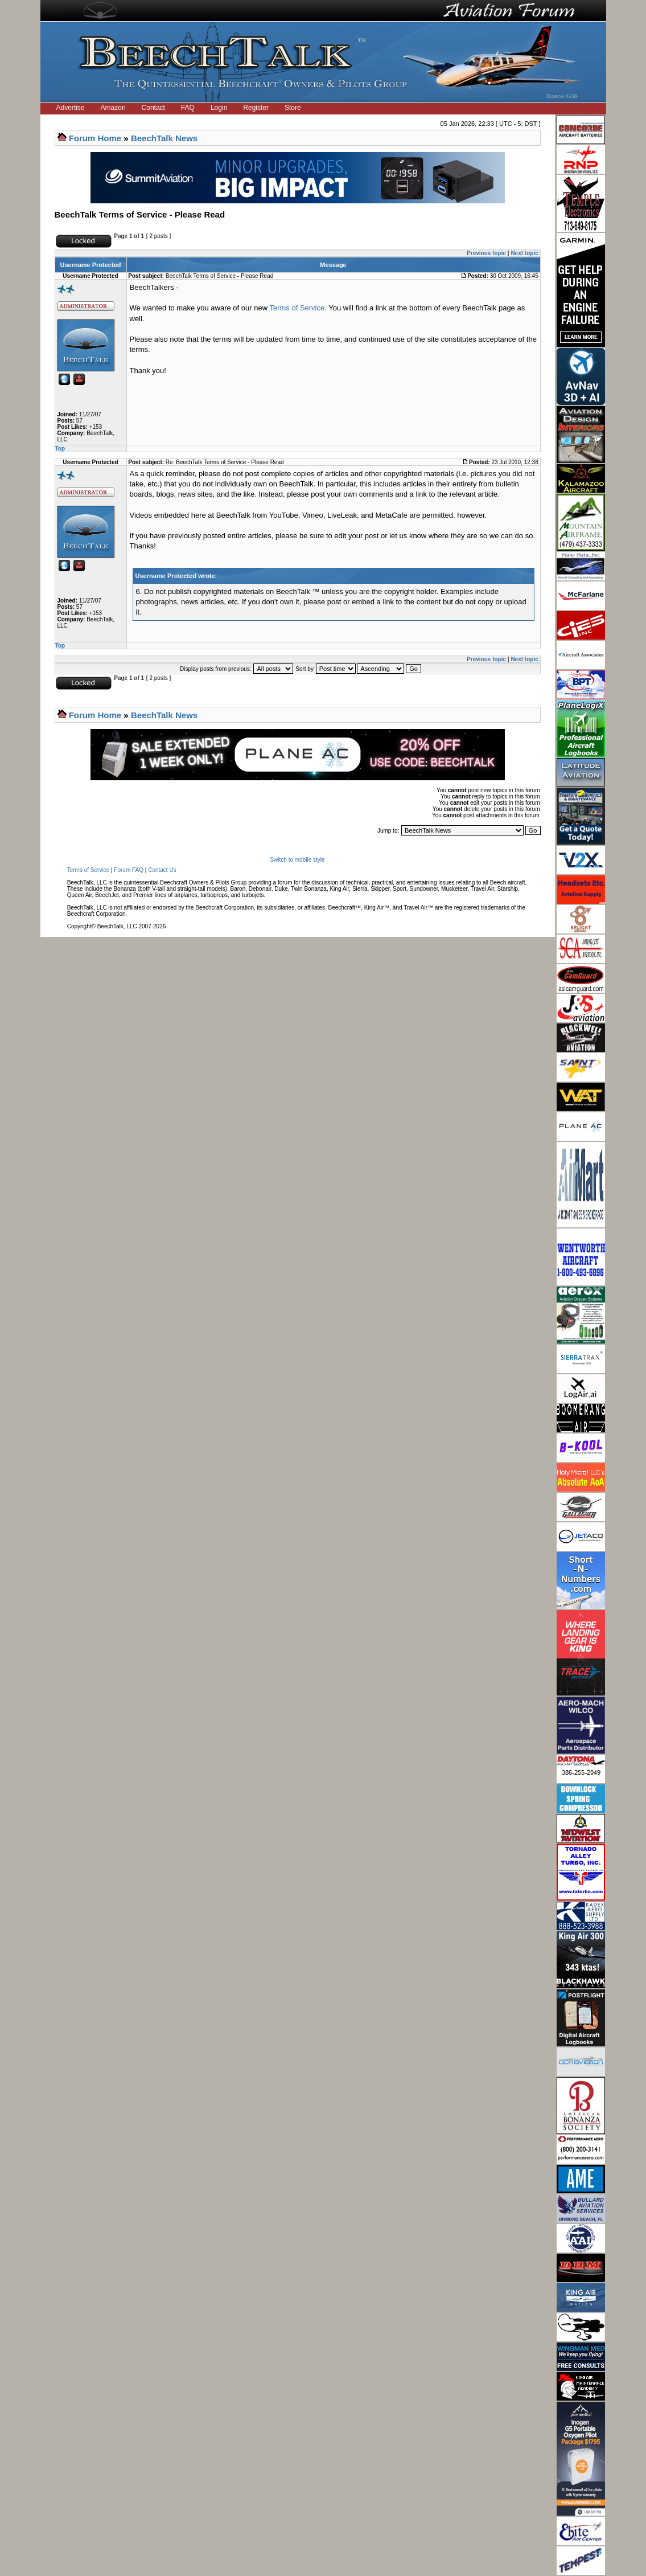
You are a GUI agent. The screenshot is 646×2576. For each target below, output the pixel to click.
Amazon (113, 108)
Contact (153, 108)
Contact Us (162, 870)
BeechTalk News (164, 138)
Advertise (70, 108)
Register (256, 108)
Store (293, 108)
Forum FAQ (128, 870)
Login (219, 108)
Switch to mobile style (297, 860)
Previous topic (486, 253)
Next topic (524, 253)
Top (60, 448)
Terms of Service (296, 308)
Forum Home (95, 138)
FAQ (188, 108)
